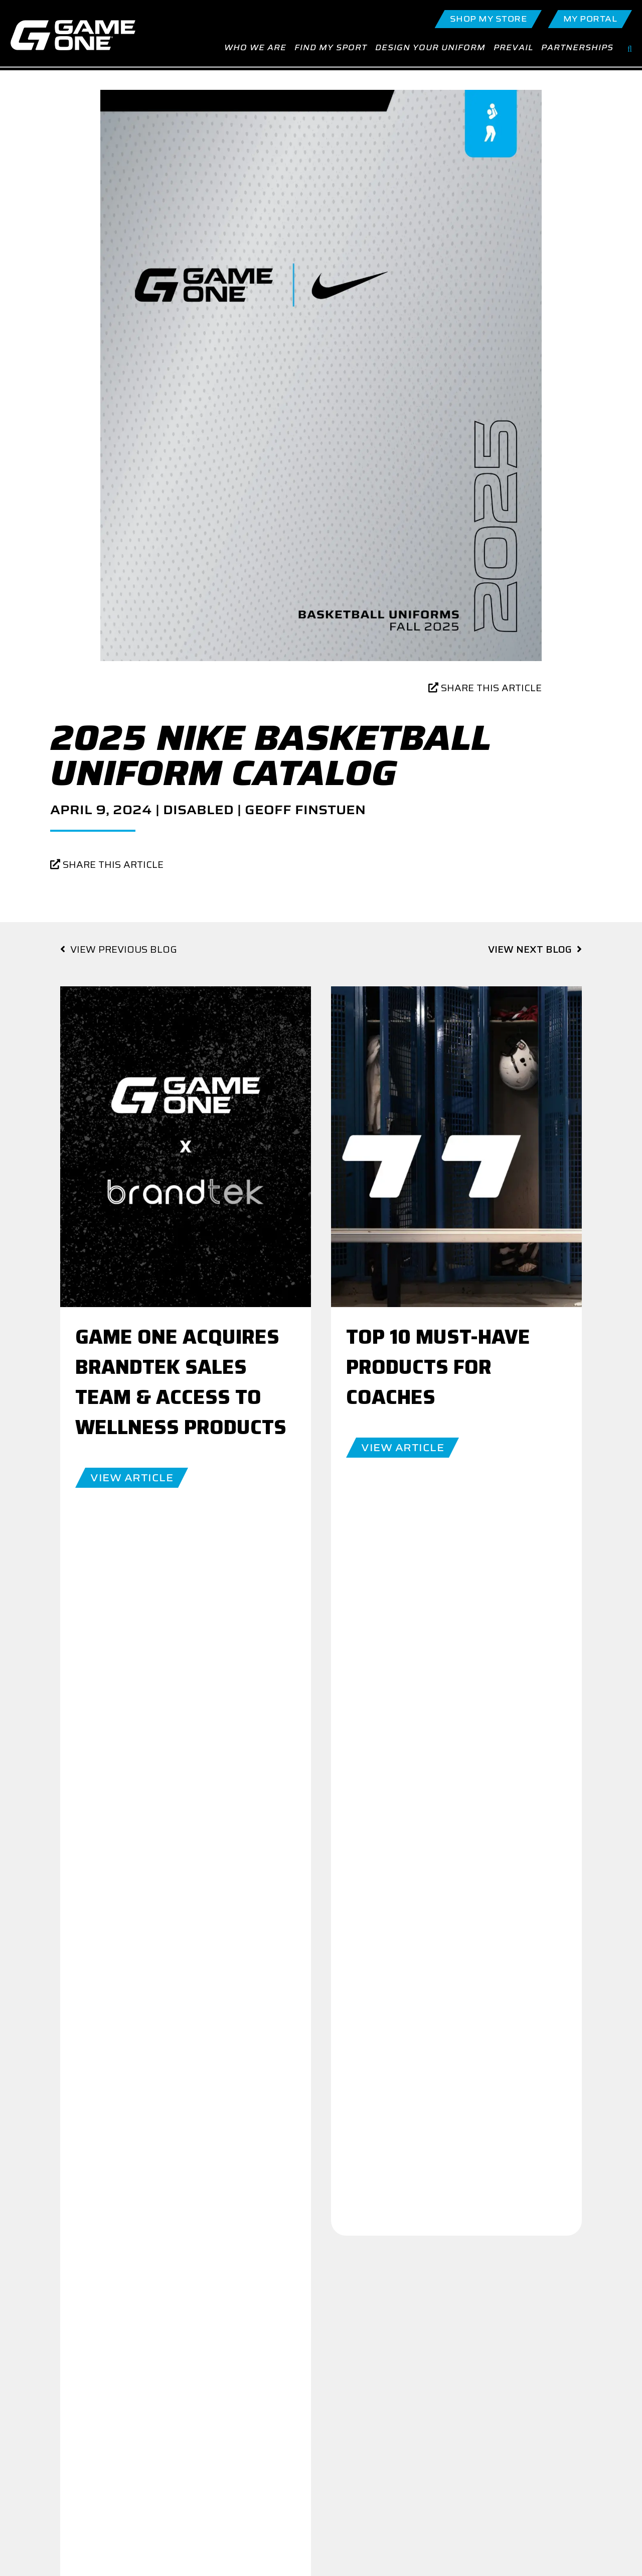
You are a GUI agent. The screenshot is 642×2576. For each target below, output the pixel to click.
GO (253, 2250)
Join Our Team (421, 2265)
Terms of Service (521, 2444)
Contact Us (245, 2398)
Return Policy (515, 2429)
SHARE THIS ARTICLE (485, 694)
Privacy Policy (516, 2414)
